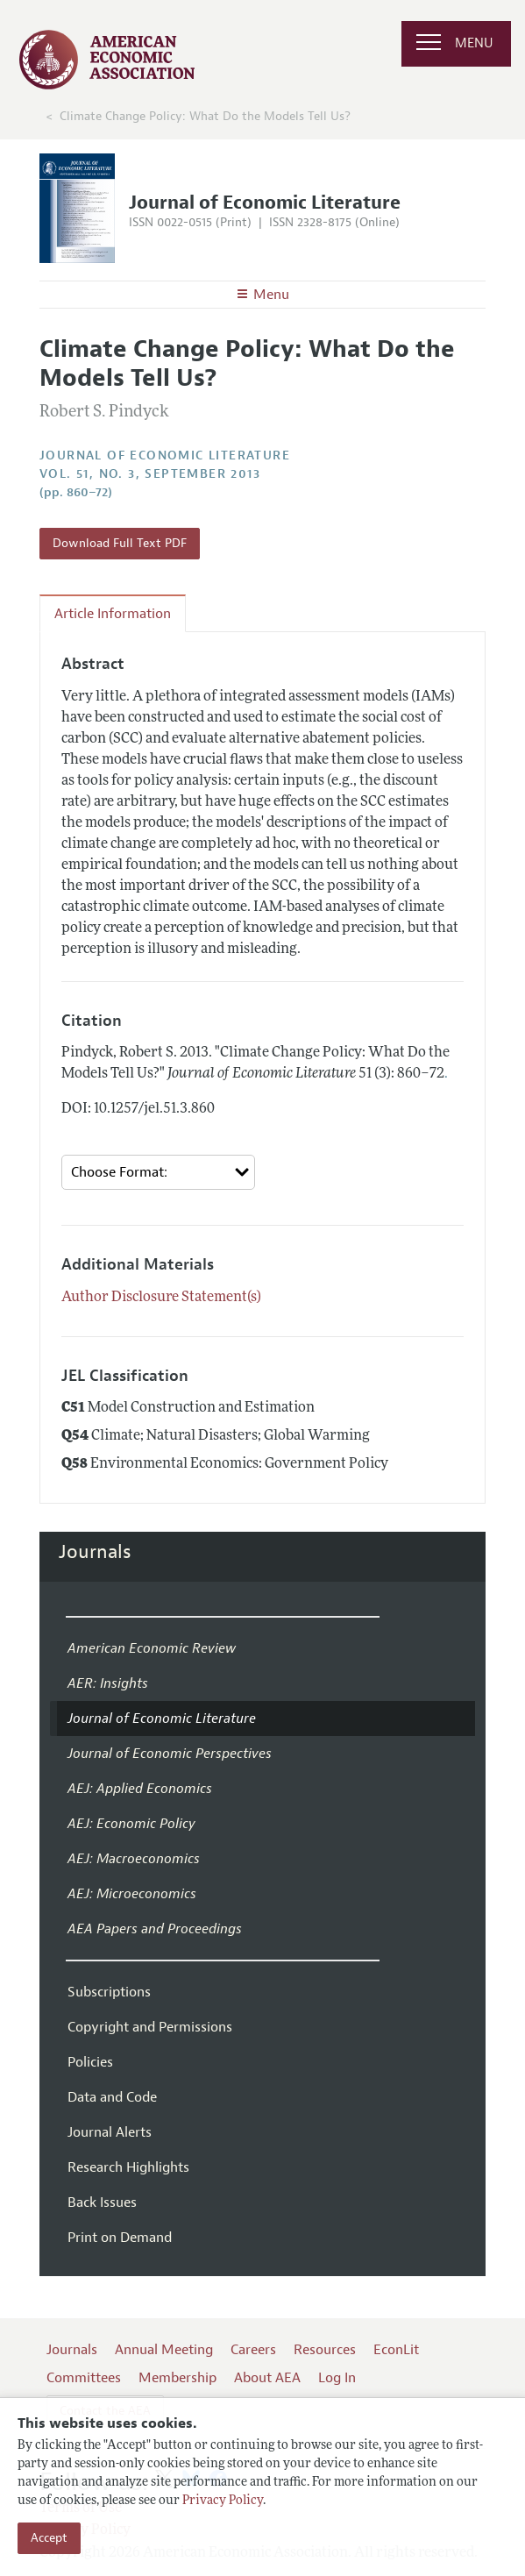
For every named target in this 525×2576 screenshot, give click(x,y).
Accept (49, 2537)
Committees (83, 2378)
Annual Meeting (164, 2350)
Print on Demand (119, 2237)
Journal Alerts (109, 2132)
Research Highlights (128, 2167)
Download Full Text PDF (120, 543)
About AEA (267, 2378)
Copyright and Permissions (149, 2027)
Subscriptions (109, 1992)
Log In (337, 2378)
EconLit (396, 2350)
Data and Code (112, 2097)
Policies (90, 2062)
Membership (177, 2378)
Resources (325, 2350)
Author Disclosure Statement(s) (161, 1298)
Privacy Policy (222, 2501)
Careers (253, 2350)
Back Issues (102, 2202)
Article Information (112, 614)
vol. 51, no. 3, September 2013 (149, 473)
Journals (95, 1552)
